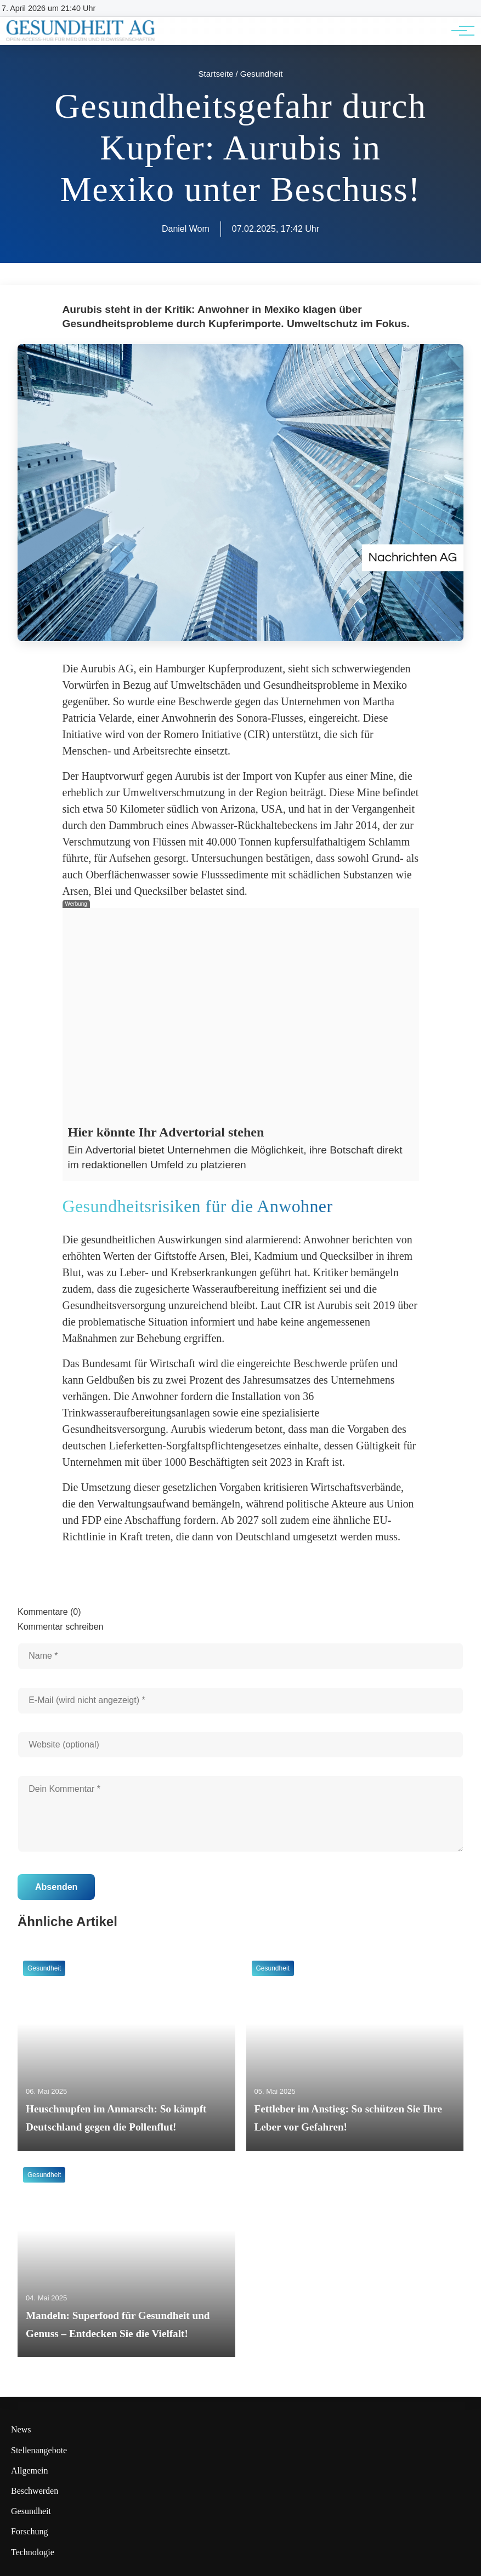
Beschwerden (34, 2490)
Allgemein (29, 2470)
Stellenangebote (39, 2450)
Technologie (32, 2552)
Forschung (29, 2531)
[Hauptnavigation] (459, 31)
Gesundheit (31, 2511)
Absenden (56, 1887)
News (21, 2429)
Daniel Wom (186, 228)
